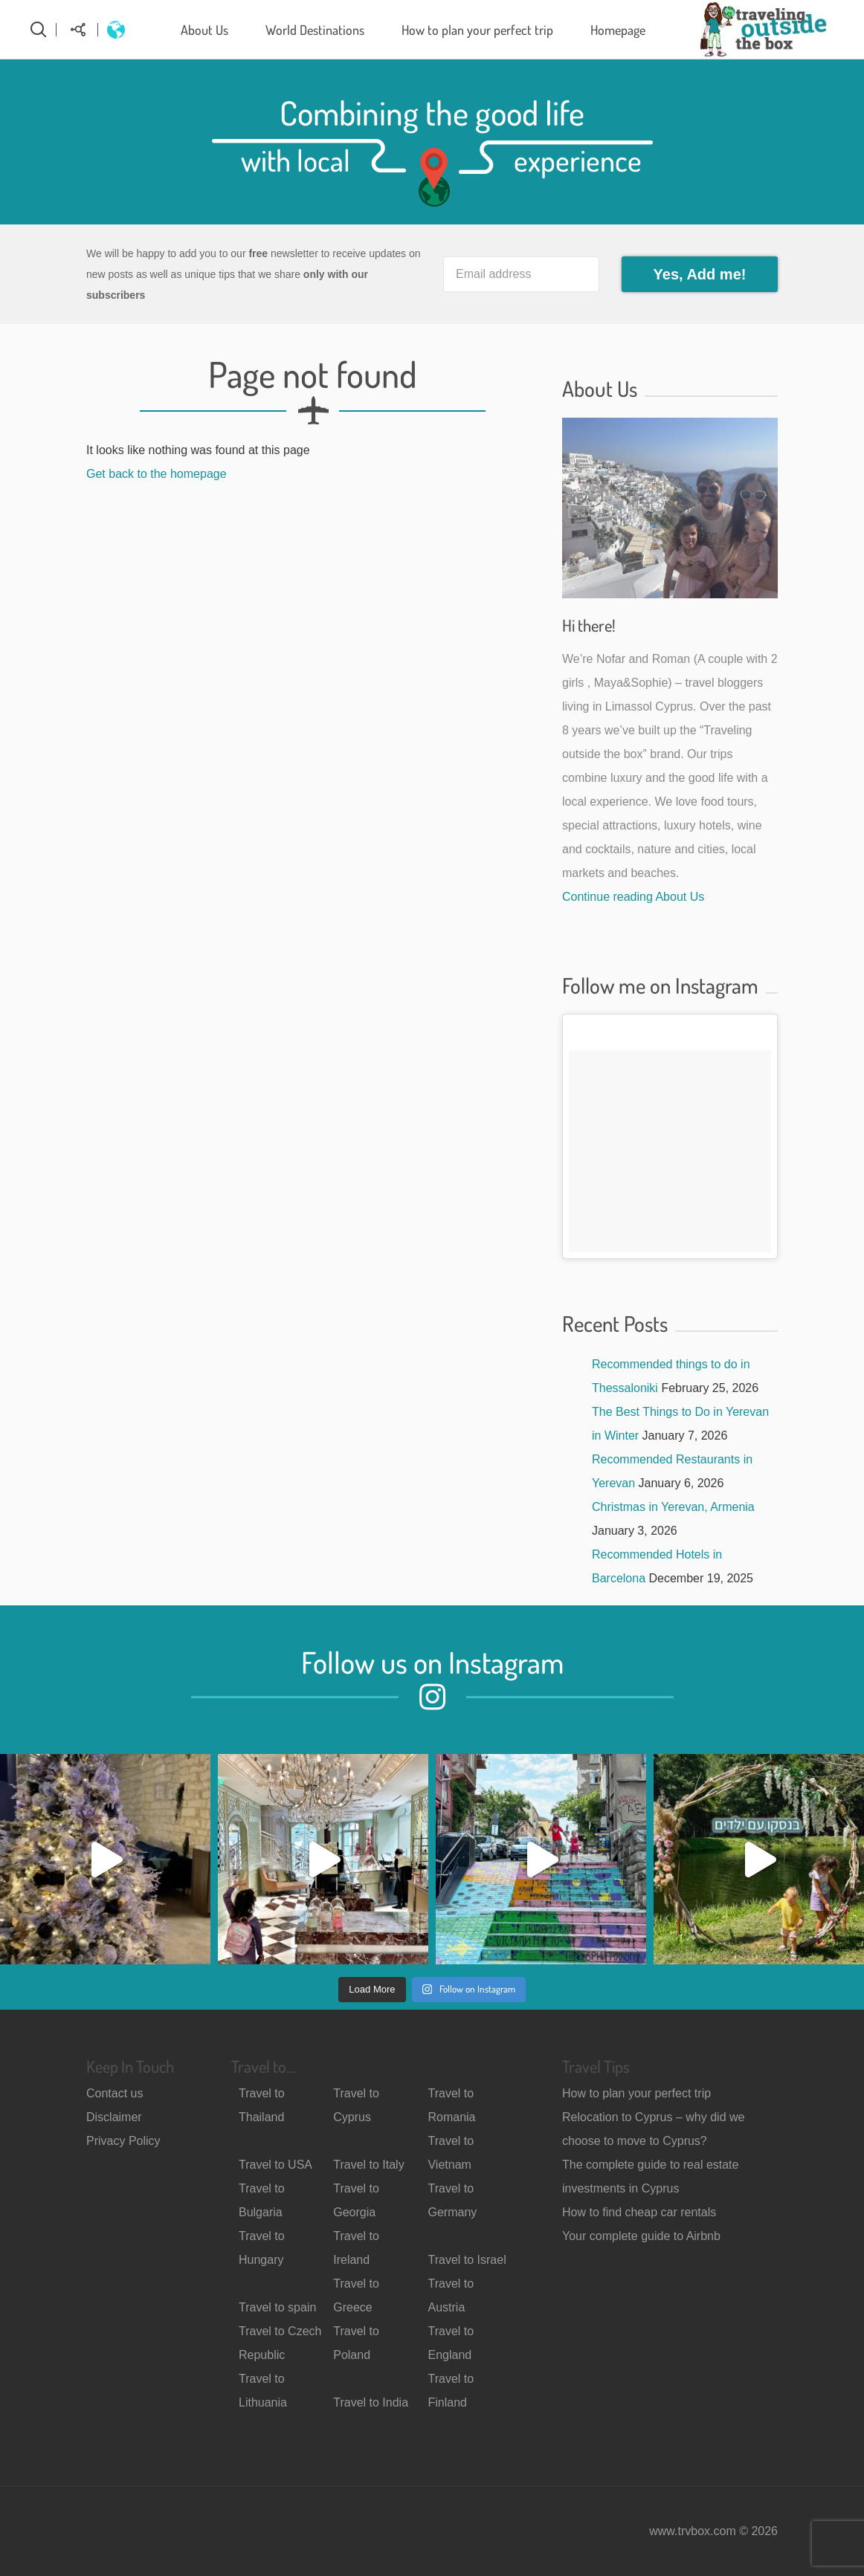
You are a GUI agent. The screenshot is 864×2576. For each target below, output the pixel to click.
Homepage (617, 30)
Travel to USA (275, 2164)
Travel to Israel (467, 2259)
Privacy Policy (123, 2141)
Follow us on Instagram (432, 1661)
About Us (204, 30)
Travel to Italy (368, 2164)
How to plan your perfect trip (477, 30)
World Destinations (314, 30)
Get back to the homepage (156, 473)
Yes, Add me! (700, 274)
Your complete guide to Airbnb (641, 2236)
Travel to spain (277, 2307)
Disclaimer (114, 2117)
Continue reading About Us (633, 896)
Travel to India (370, 2402)
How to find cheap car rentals (639, 2212)
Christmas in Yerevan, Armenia (673, 1507)
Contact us (114, 2093)
